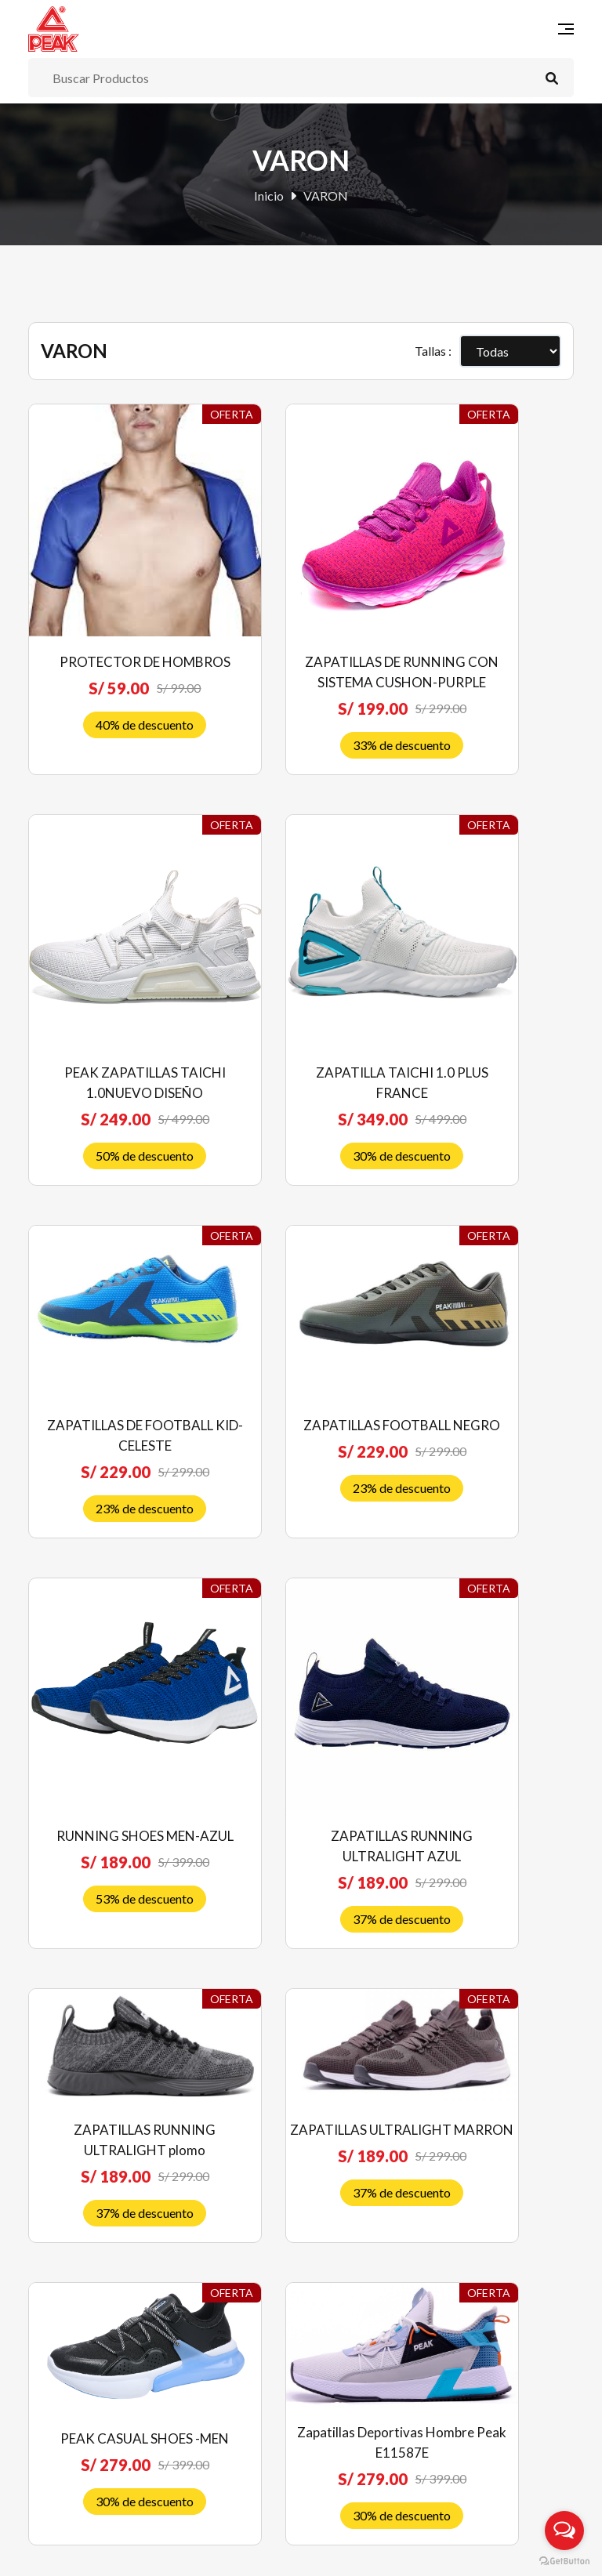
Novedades (341, 2065)
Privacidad (57, 2436)
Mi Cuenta (338, 2143)
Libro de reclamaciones (90, 2462)
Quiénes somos (69, 2307)
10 (455, 1763)
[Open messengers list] (564, 2530)
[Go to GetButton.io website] (564, 2560)
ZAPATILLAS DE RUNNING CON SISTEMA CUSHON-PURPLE (301, 615)
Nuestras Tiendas (357, 2194)
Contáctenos (344, 2220)
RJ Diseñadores (491, 2552)
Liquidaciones (347, 2117)
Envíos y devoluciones (86, 2385)
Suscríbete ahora (442, 2451)
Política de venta (73, 2359)
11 (493, 1763)
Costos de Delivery (79, 2411)
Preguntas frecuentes (85, 2333)
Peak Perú (154, 2552)
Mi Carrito (339, 2168)
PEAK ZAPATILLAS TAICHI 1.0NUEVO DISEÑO (490, 615)
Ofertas (331, 2091)
